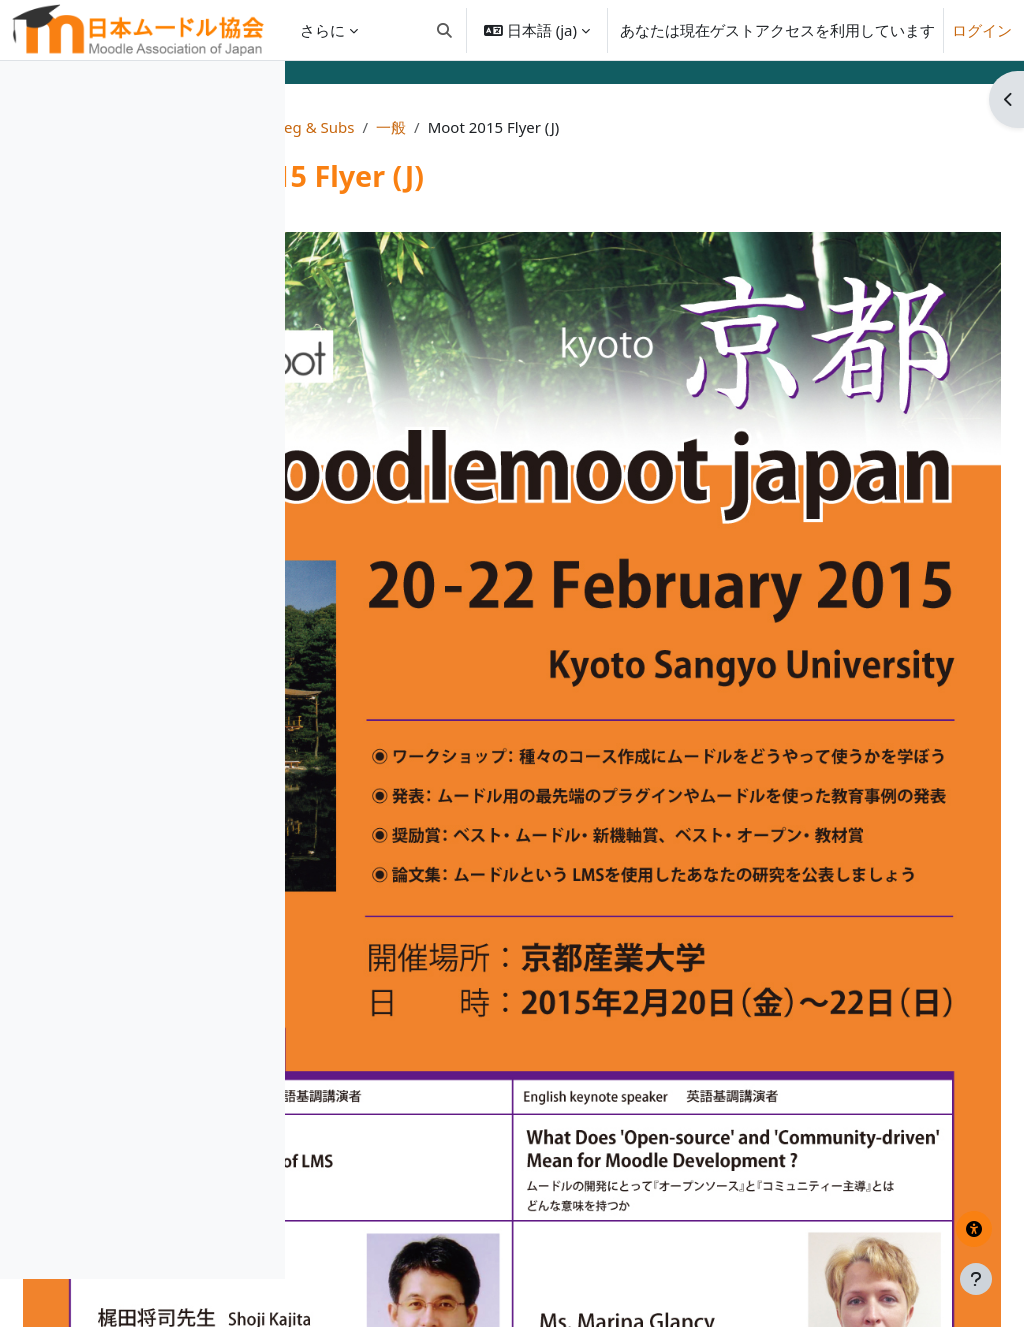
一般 (666, 127)
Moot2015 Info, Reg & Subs (534, 127)
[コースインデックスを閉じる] (21, 90)
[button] (444, 30)
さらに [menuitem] (322, 30)
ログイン (982, 30)
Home (394, 127)
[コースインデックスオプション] (261, 90)
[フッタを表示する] (976, 1279)
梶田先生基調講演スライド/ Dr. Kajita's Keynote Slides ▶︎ (858, 1193)
